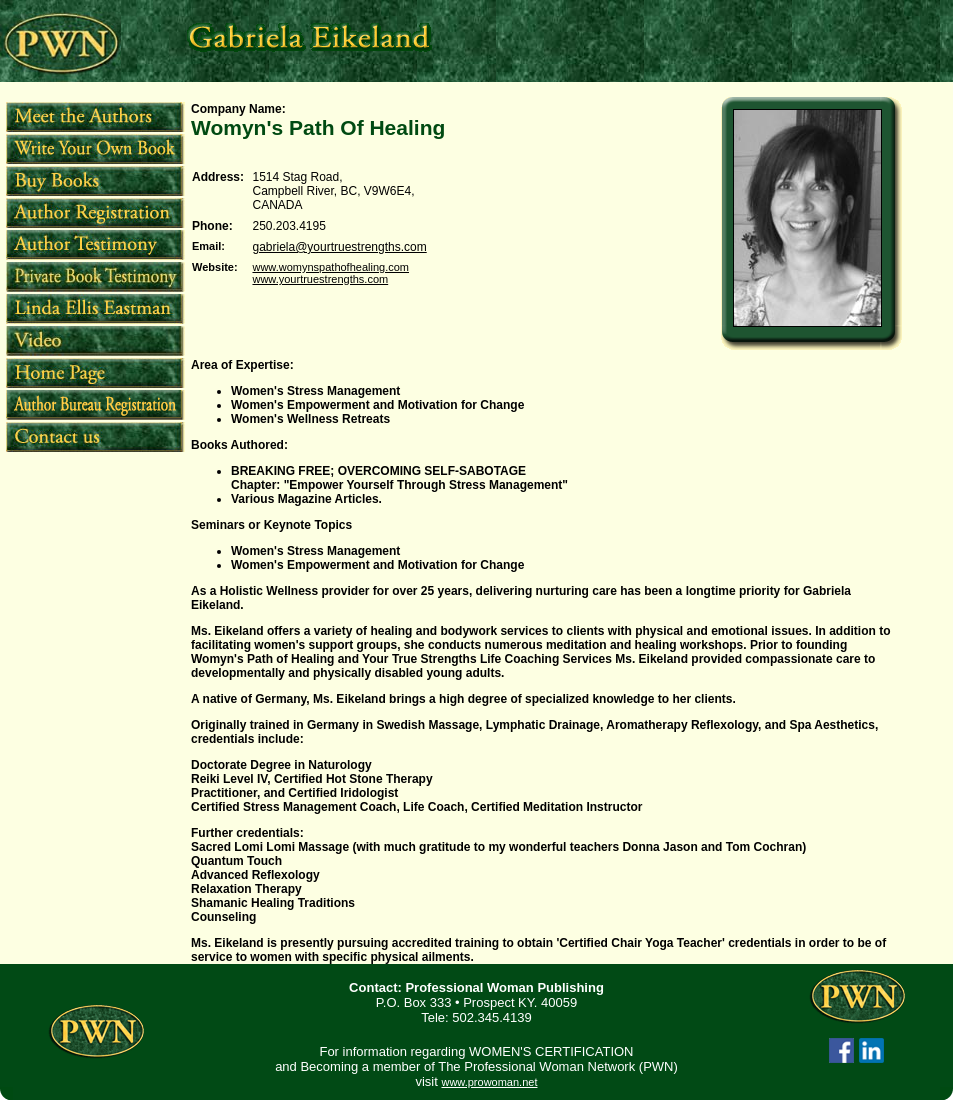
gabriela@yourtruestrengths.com (339, 247)
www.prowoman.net (489, 1082)
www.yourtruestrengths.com (320, 279)
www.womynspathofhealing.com (330, 267)
